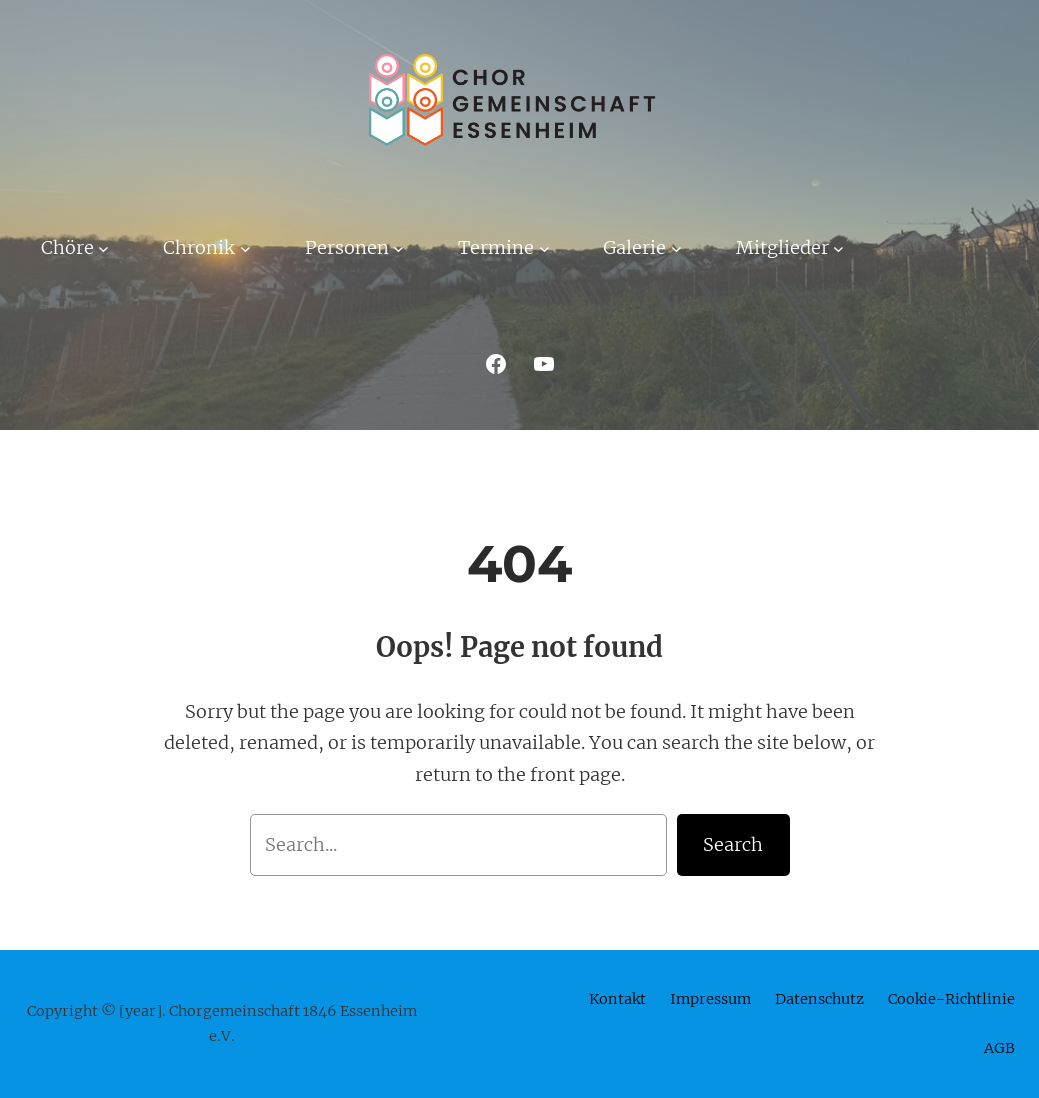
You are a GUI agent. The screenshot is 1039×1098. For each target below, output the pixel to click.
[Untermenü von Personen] (398, 247)
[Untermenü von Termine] (544, 247)
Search (733, 844)
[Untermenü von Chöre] (103, 247)
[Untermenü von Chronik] (245, 247)
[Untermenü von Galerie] (676, 247)
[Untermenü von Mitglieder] (838, 247)
